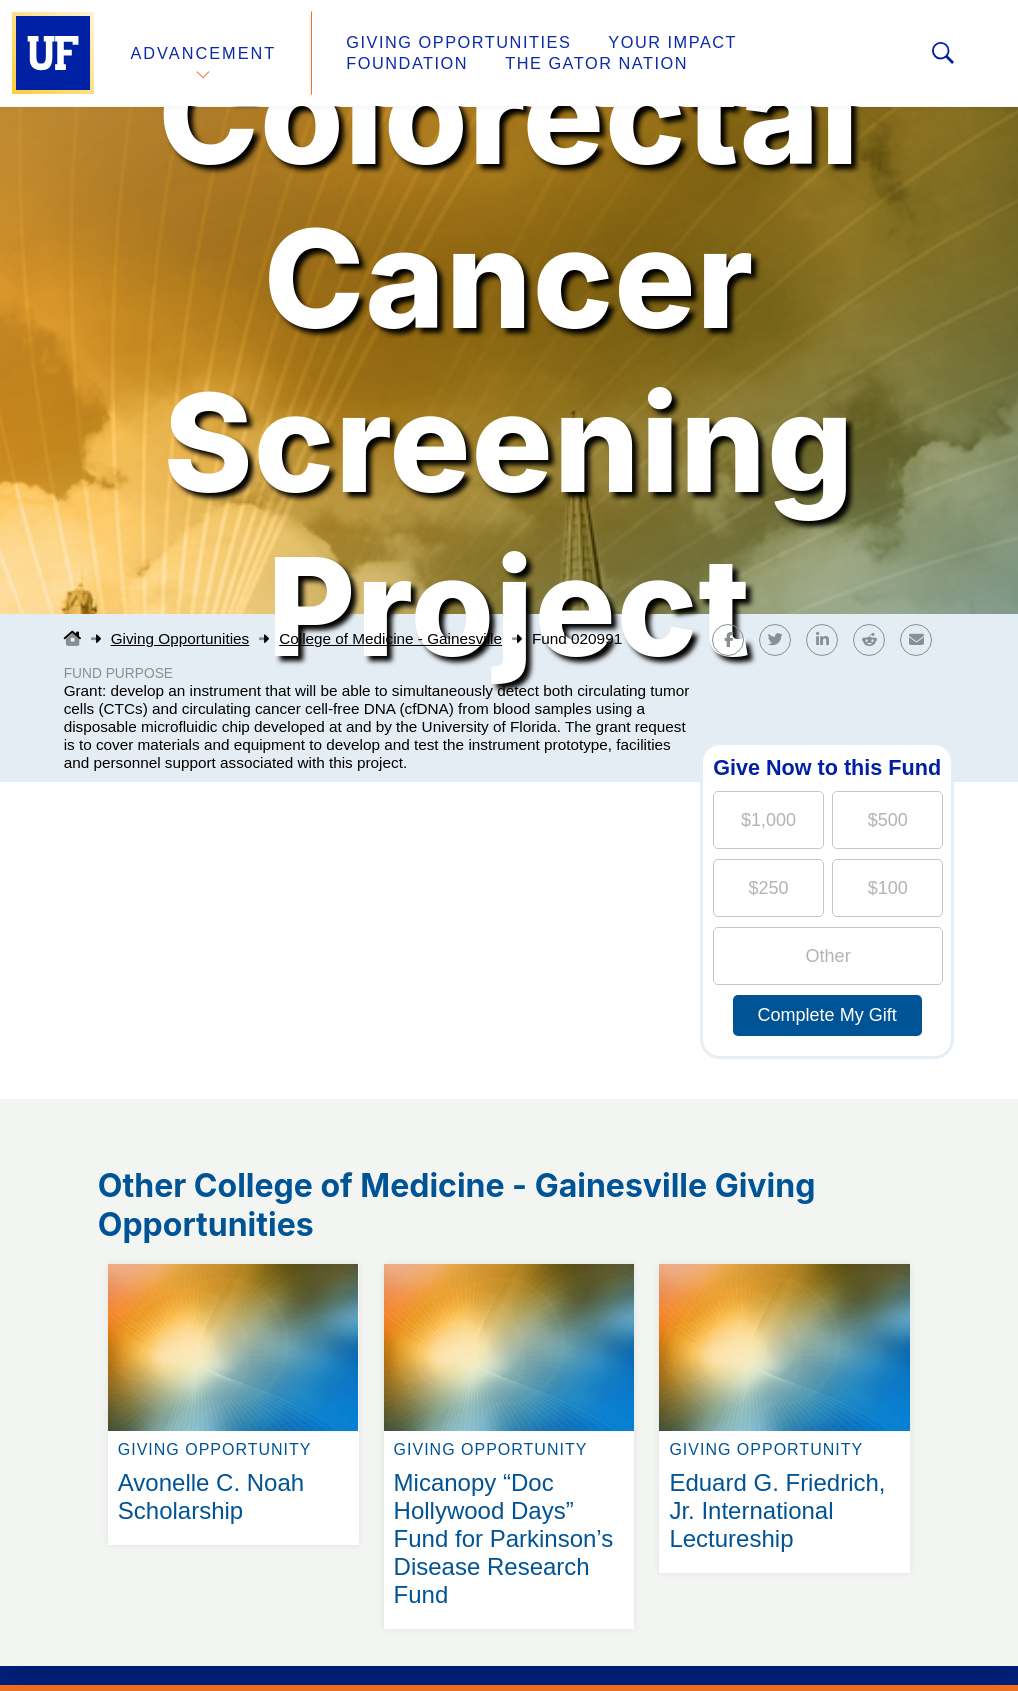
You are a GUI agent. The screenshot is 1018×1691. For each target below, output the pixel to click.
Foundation (826, 43)
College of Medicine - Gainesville (390, 638)
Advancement (204, 53)
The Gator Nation (435, 64)
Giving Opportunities (455, 43)
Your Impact (666, 43)
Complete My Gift (827, 1015)
